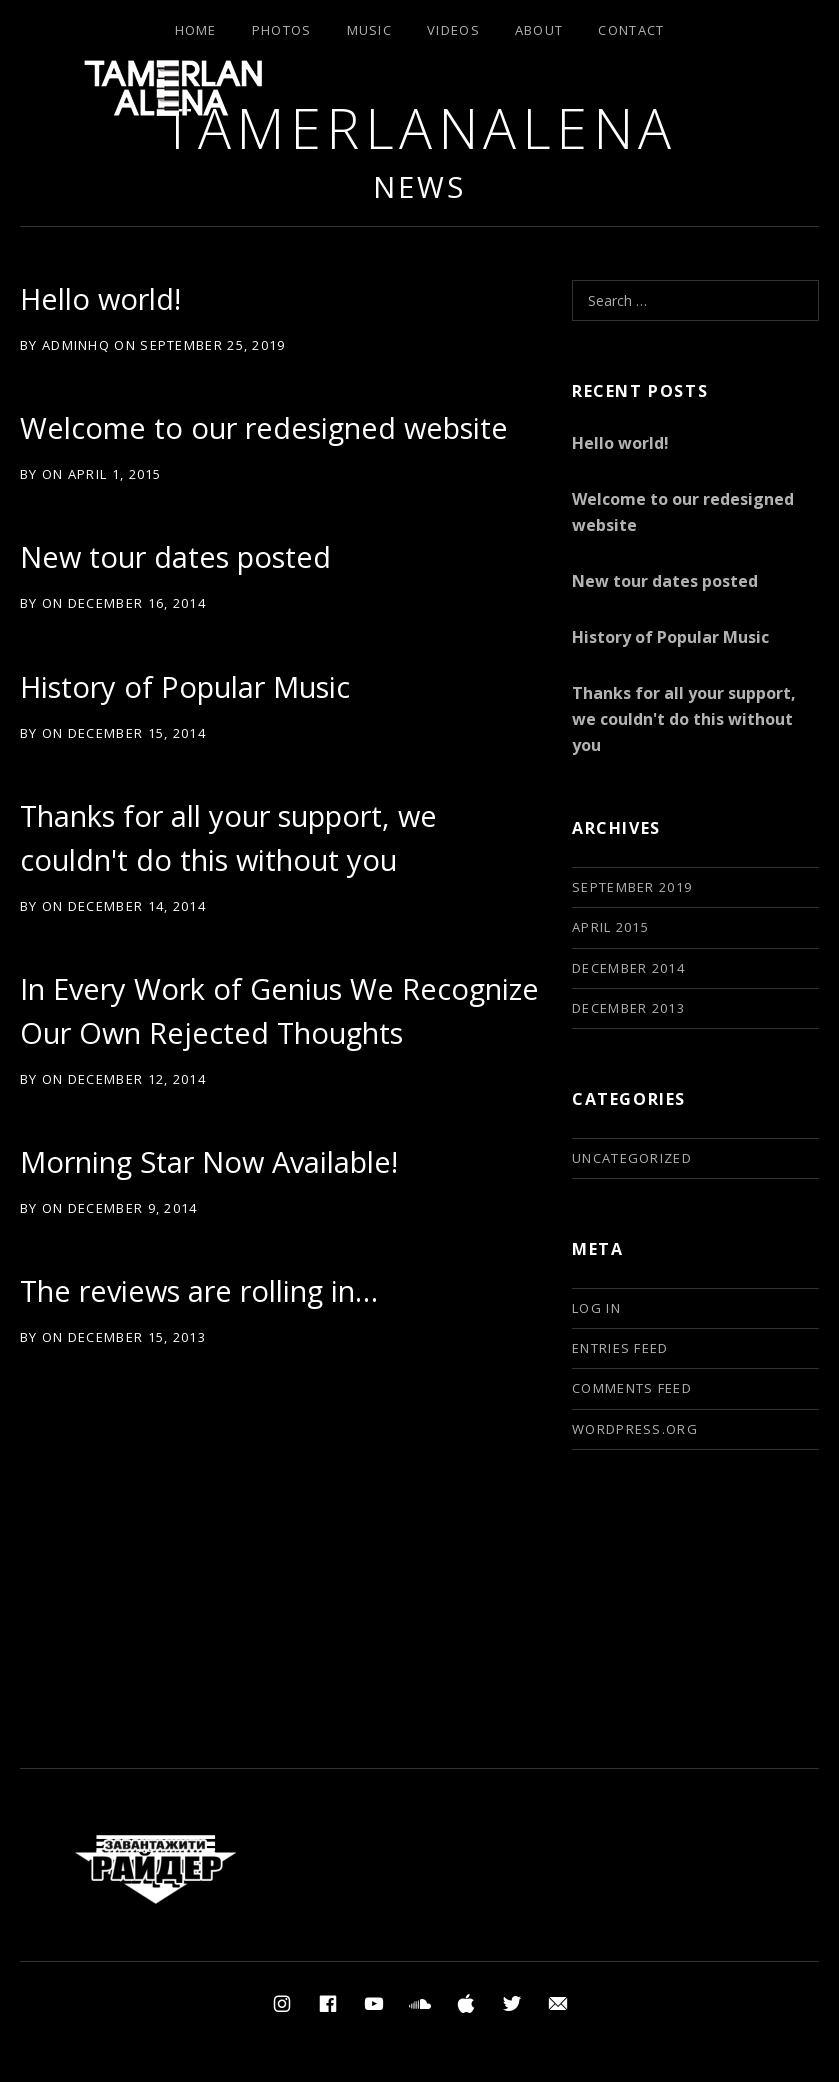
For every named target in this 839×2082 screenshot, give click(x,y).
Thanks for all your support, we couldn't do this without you (684, 719)
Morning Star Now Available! (209, 1161)
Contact (631, 30)
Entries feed (620, 1348)
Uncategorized (632, 1158)
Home (196, 30)
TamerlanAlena (419, 127)
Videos (453, 30)
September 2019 (632, 887)
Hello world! (100, 298)
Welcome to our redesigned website (264, 427)
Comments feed (632, 1388)
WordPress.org (635, 1429)
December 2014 (628, 968)
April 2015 (610, 927)
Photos (282, 30)
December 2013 (628, 1008)
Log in (596, 1308)
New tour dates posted (175, 556)
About (539, 30)
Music (370, 30)
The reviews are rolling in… (199, 1290)
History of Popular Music (185, 686)
